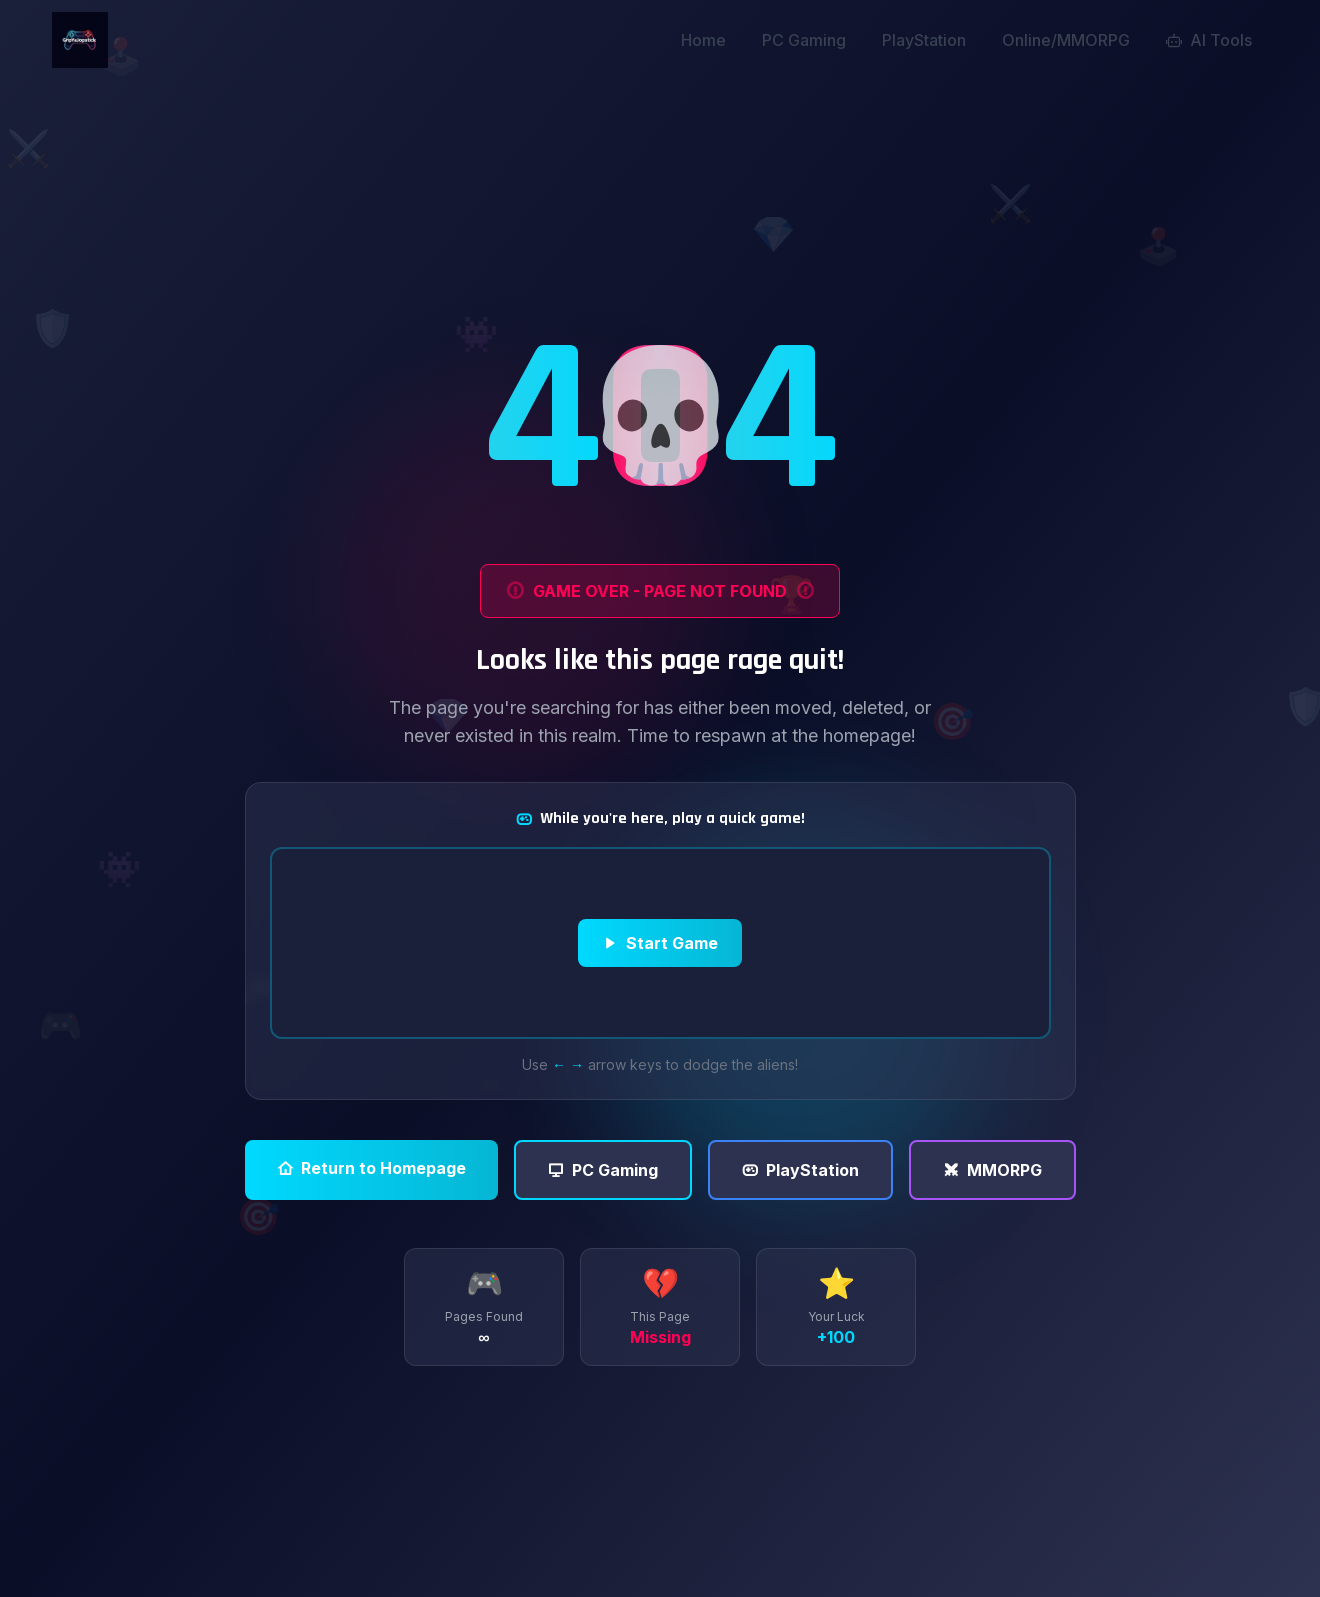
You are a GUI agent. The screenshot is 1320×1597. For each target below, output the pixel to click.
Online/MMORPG (1066, 40)
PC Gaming (804, 40)
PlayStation (924, 40)
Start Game (660, 943)
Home (703, 40)
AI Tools (1209, 40)
